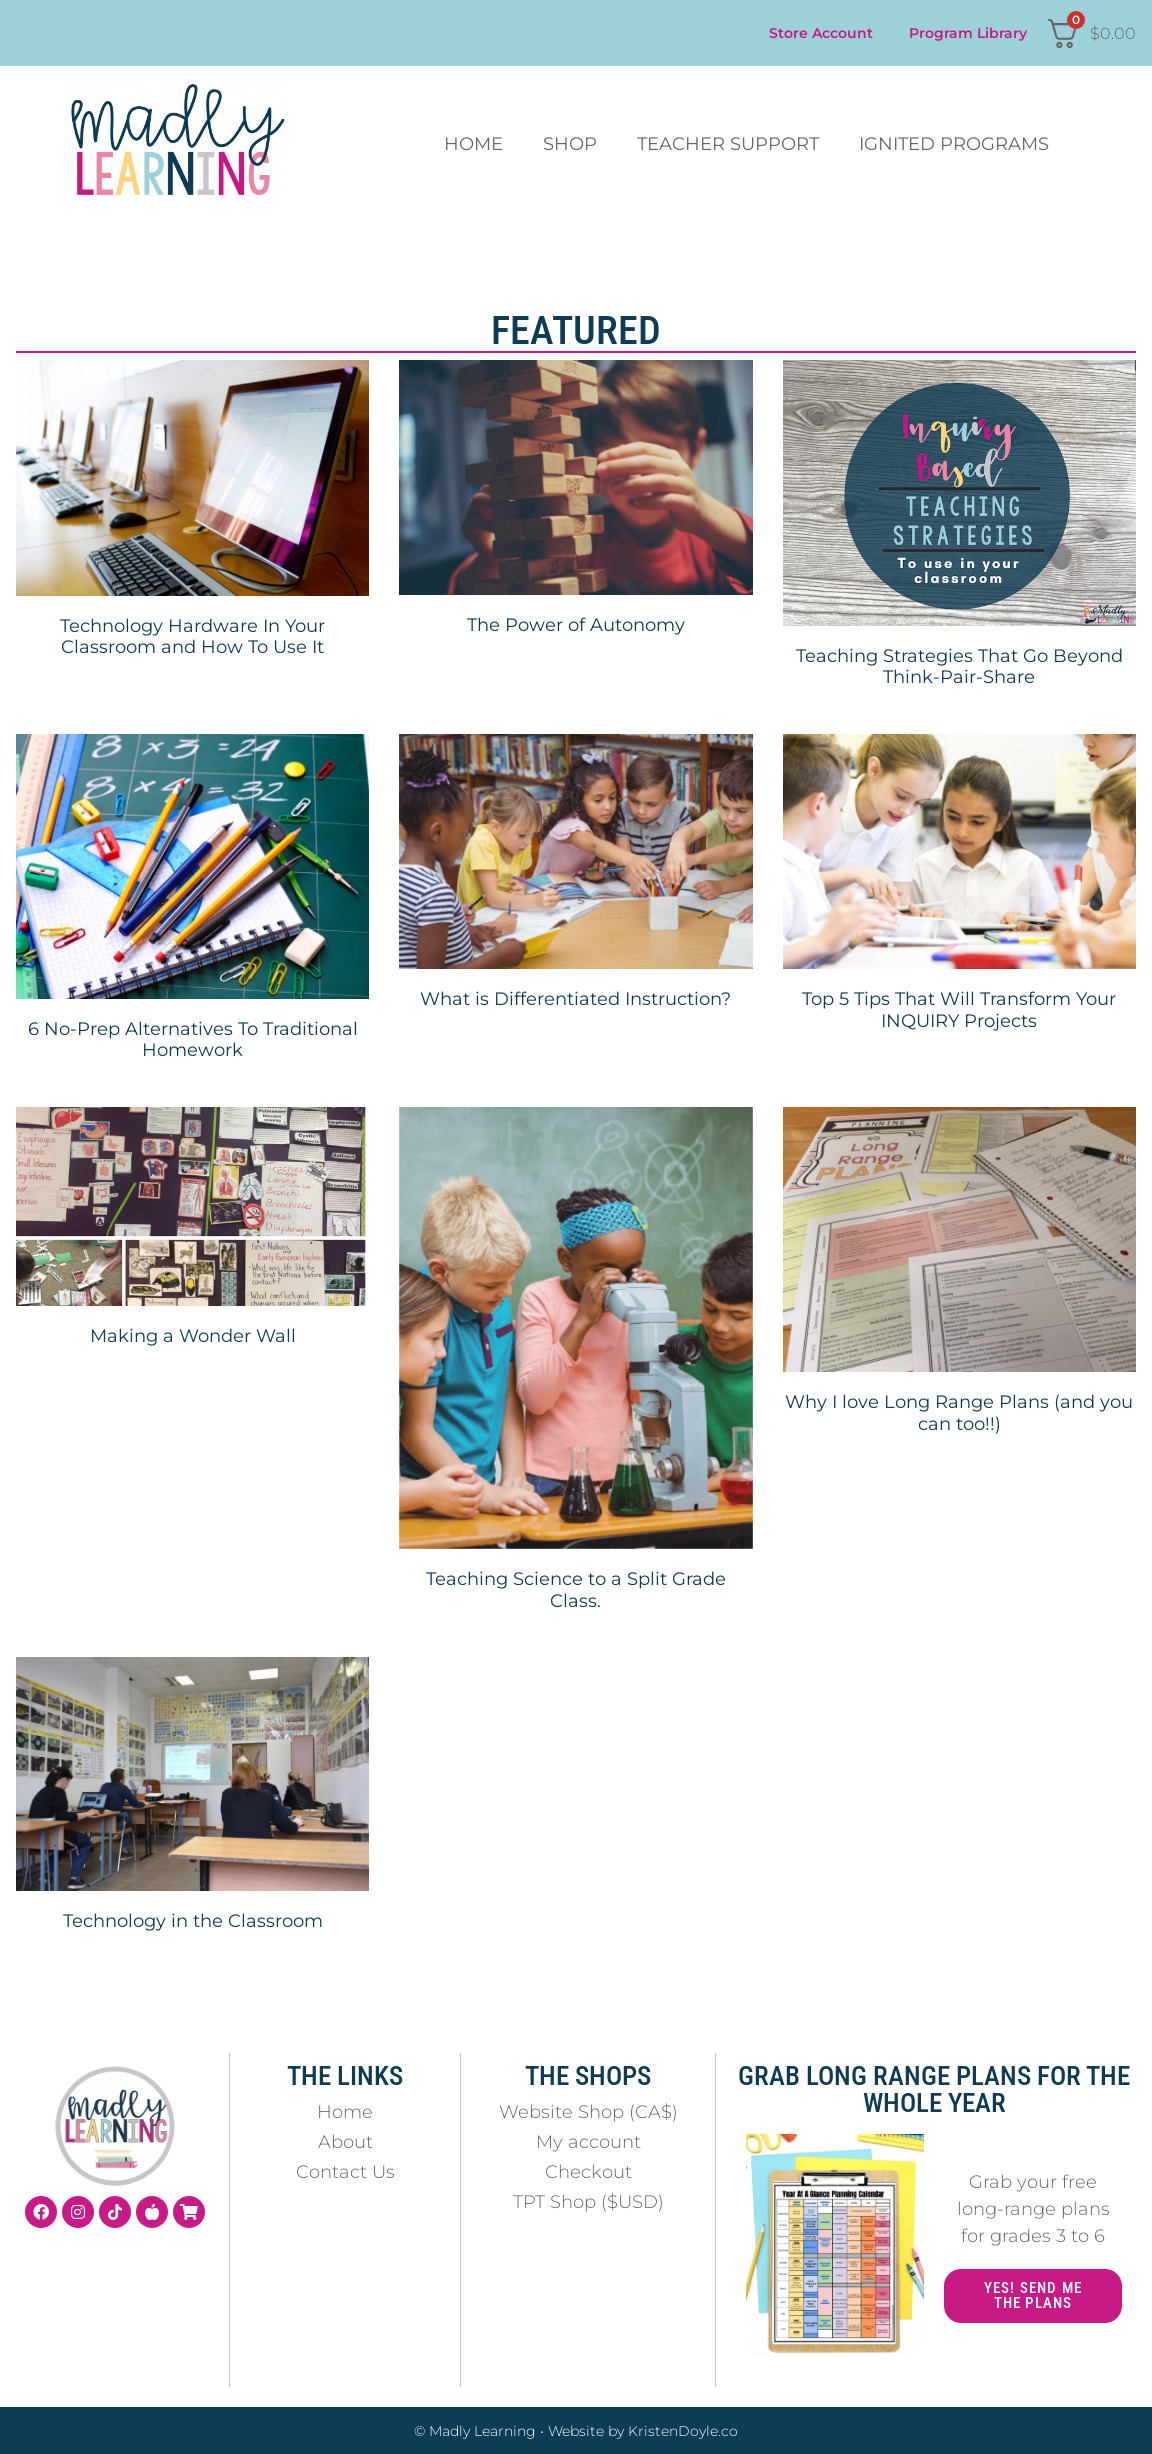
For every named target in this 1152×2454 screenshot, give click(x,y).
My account (588, 2142)
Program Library (968, 33)
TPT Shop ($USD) (588, 2202)
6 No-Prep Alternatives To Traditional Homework (193, 1040)
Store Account (821, 33)
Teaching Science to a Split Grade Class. (576, 1590)
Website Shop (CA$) (588, 2112)
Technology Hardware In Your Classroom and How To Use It (192, 637)
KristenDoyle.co (683, 2431)
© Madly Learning (475, 2431)
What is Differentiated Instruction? (575, 999)
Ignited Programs (954, 144)
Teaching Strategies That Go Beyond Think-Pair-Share (959, 667)
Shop (570, 144)
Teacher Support (728, 144)
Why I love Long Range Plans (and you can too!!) (959, 1413)
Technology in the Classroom (193, 1921)
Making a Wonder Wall (193, 1336)
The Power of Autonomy (576, 625)
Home (473, 144)
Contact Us (345, 2172)
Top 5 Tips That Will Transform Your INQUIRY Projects (959, 1010)
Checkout (588, 2172)
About (345, 2142)
